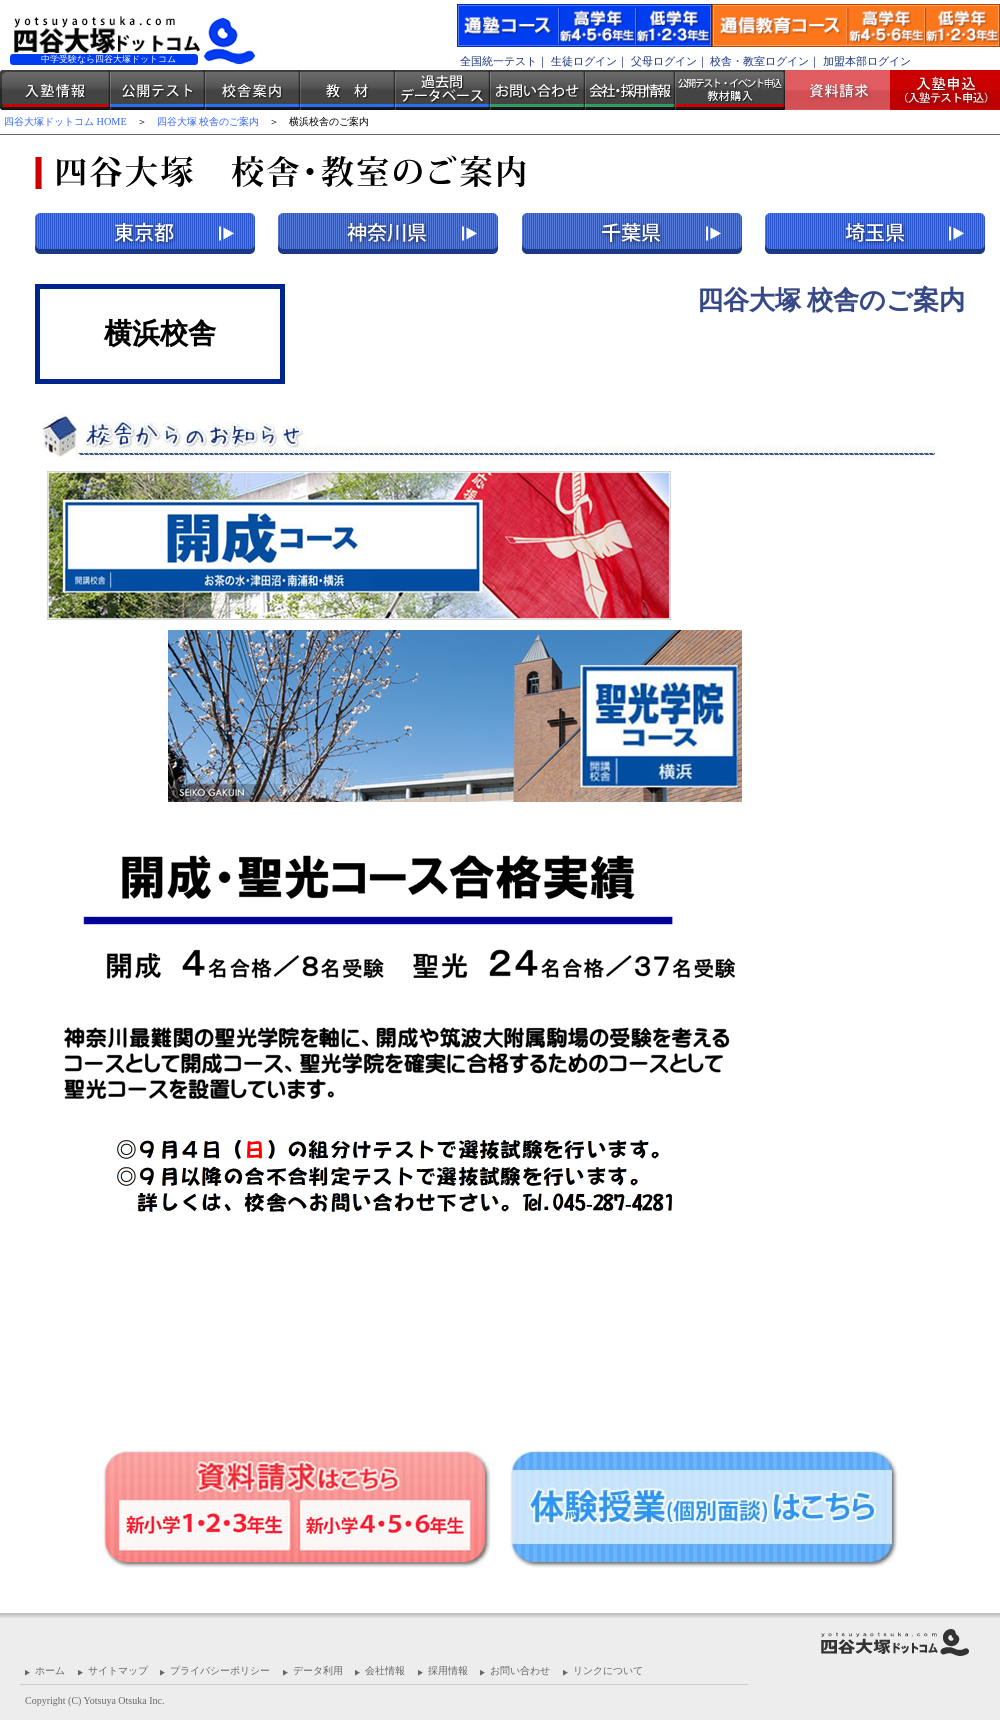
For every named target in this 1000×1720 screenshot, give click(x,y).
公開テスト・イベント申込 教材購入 (730, 90)
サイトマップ (118, 1670)
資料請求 (845, 90)
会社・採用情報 (630, 90)
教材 (347, 90)
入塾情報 (55, 90)
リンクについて (608, 1670)
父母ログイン (664, 61)
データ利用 (318, 1670)
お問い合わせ (537, 90)
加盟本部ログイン (867, 61)
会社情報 (385, 1670)
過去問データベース (442, 90)
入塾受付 (937, 90)
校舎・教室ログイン (759, 61)
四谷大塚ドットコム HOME (65, 121)
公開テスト (157, 90)
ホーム (50, 1670)
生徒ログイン (584, 61)
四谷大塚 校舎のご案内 (208, 121)
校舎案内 (252, 90)
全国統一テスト (498, 61)
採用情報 (448, 1670)
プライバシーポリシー (220, 1670)
